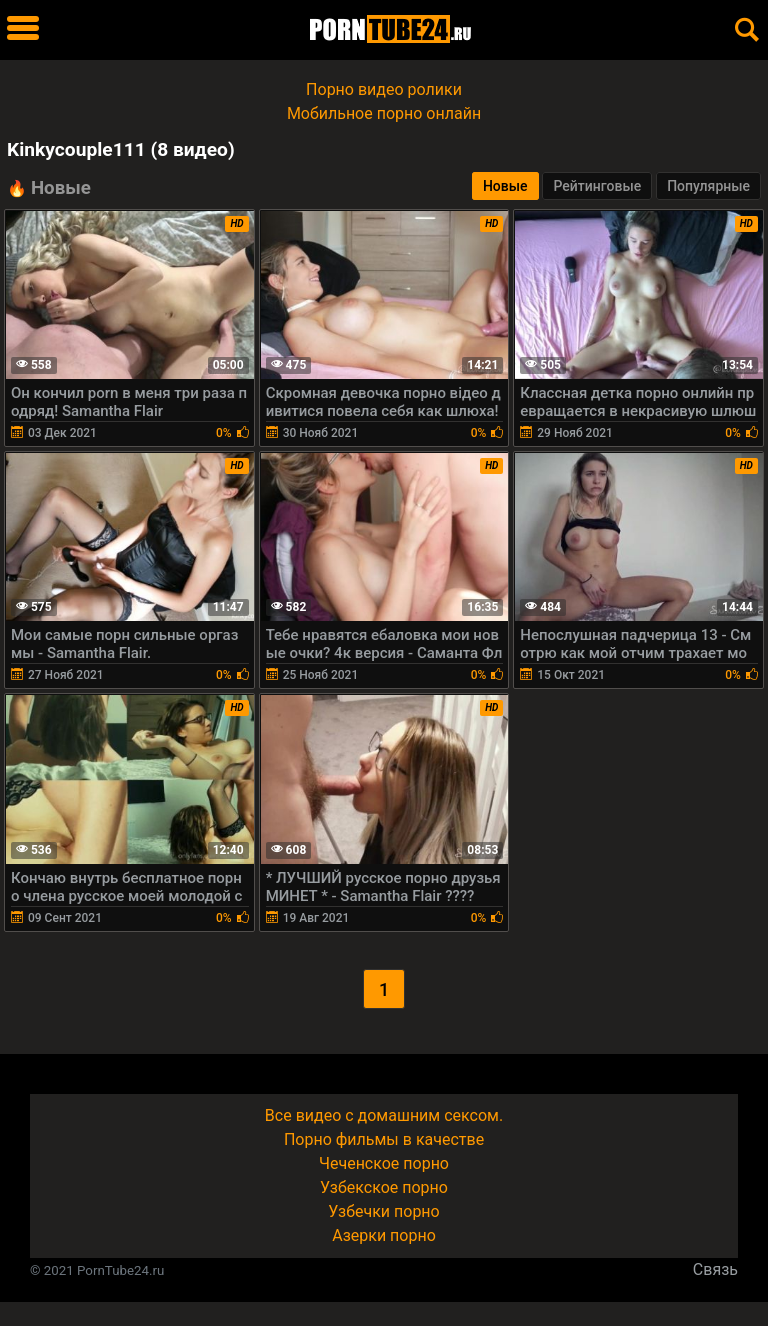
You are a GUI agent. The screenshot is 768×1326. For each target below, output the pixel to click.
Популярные (708, 186)
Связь (715, 1269)
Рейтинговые (597, 186)
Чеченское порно (384, 1163)
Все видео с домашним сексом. (384, 1115)
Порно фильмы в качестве (384, 1139)
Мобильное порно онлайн (384, 113)
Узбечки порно (383, 1211)
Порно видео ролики (384, 89)
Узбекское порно (384, 1187)
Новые (505, 186)
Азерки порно (384, 1235)
